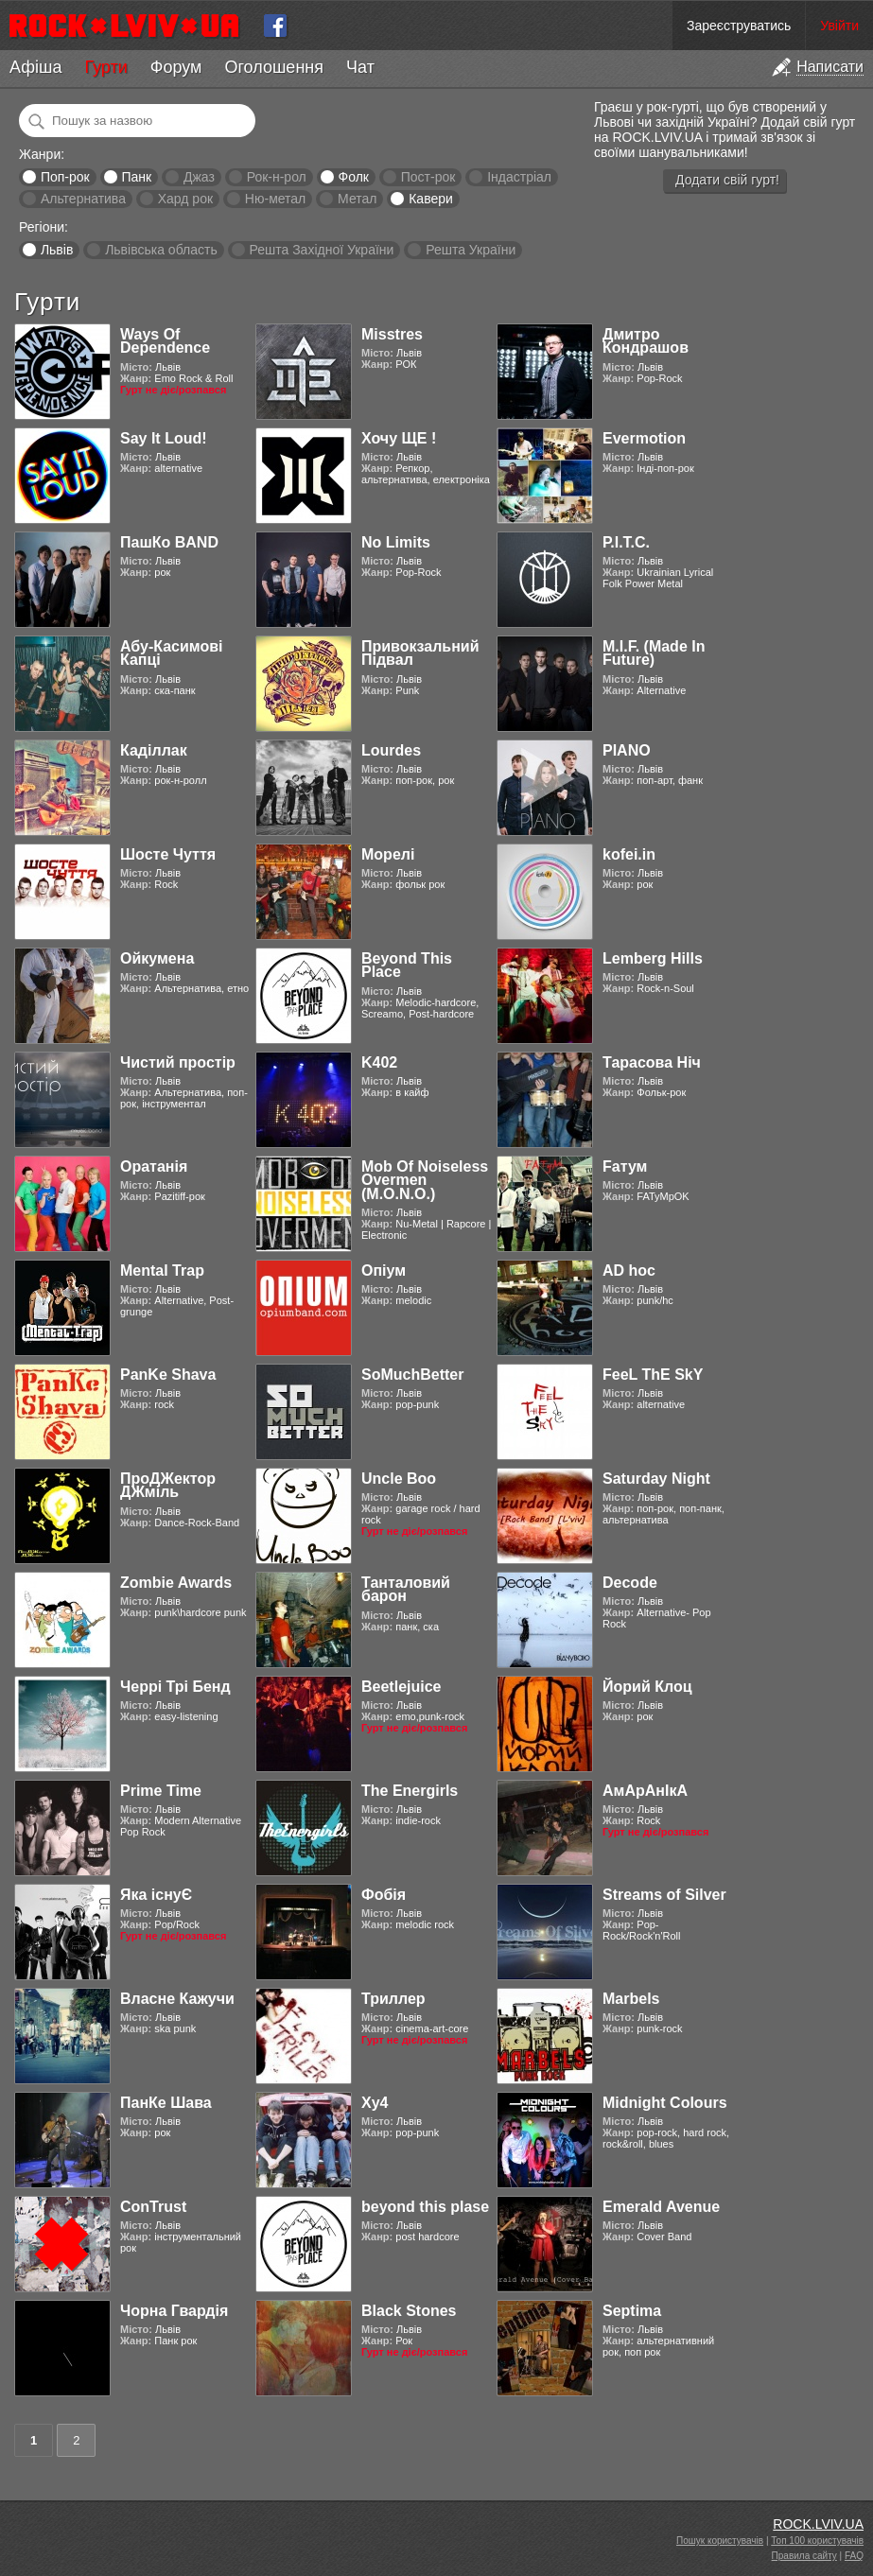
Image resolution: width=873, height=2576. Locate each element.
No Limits (395, 542)
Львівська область (161, 249)
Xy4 (374, 2103)
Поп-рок (65, 176)
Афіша (35, 67)
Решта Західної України (321, 249)
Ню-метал (275, 198)
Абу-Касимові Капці (171, 653)
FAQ (854, 2555)
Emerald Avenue (661, 2207)
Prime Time (160, 1791)
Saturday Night (656, 1479)
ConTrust (153, 2207)
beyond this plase (425, 2207)
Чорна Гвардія (174, 2311)
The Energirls (409, 1791)
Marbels (630, 1999)
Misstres (392, 334)
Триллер (393, 1999)
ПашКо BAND (169, 542)
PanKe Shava (168, 1374)
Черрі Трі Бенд (175, 1687)
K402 (379, 1062)
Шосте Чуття (168, 854)
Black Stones (408, 2311)
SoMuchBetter (412, 1374)
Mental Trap (162, 1270)
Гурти (105, 67)
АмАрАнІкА (645, 1791)
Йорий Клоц (647, 1687)
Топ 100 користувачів (817, 2540)
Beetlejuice (401, 1687)
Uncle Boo (398, 1479)
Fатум (624, 1166)
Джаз (199, 176)
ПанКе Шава (166, 2103)
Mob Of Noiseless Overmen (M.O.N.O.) (424, 1180)
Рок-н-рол (276, 176)
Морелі (387, 854)
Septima (631, 2311)
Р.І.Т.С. (626, 542)
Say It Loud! (163, 438)
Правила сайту (804, 2555)
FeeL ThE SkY (652, 1374)
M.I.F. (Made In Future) (653, 653)
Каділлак (153, 750)
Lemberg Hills (652, 958)
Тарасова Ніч (651, 1062)
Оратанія (153, 1166)
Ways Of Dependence (165, 341)
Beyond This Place (406, 965)
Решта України (470, 249)
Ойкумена (157, 958)
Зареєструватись (739, 25)
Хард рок (185, 198)
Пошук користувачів (719, 2540)
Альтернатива (83, 198)
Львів (57, 249)
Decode (629, 1583)
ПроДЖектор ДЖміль (168, 1485)
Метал (357, 198)
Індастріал (519, 176)
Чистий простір (178, 1062)
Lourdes (391, 750)
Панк (136, 176)
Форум (176, 67)
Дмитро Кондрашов (645, 341)
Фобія (383, 1895)
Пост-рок (428, 176)
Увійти (839, 25)
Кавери (431, 198)
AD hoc (628, 1270)
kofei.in (628, 854)
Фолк (354, 176)
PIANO (626, 750)
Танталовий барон (405, 1589)
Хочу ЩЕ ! (398, 438)
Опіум (383, 1270)
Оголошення (273, 67)
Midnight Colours (664, 2103)
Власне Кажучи (177, 1999)
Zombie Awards (176, 1583)
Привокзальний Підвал (420, 653)
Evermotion (644, 438)
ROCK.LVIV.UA (818, 2524)
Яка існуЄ (156, 1895)
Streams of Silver (664, 1895)
